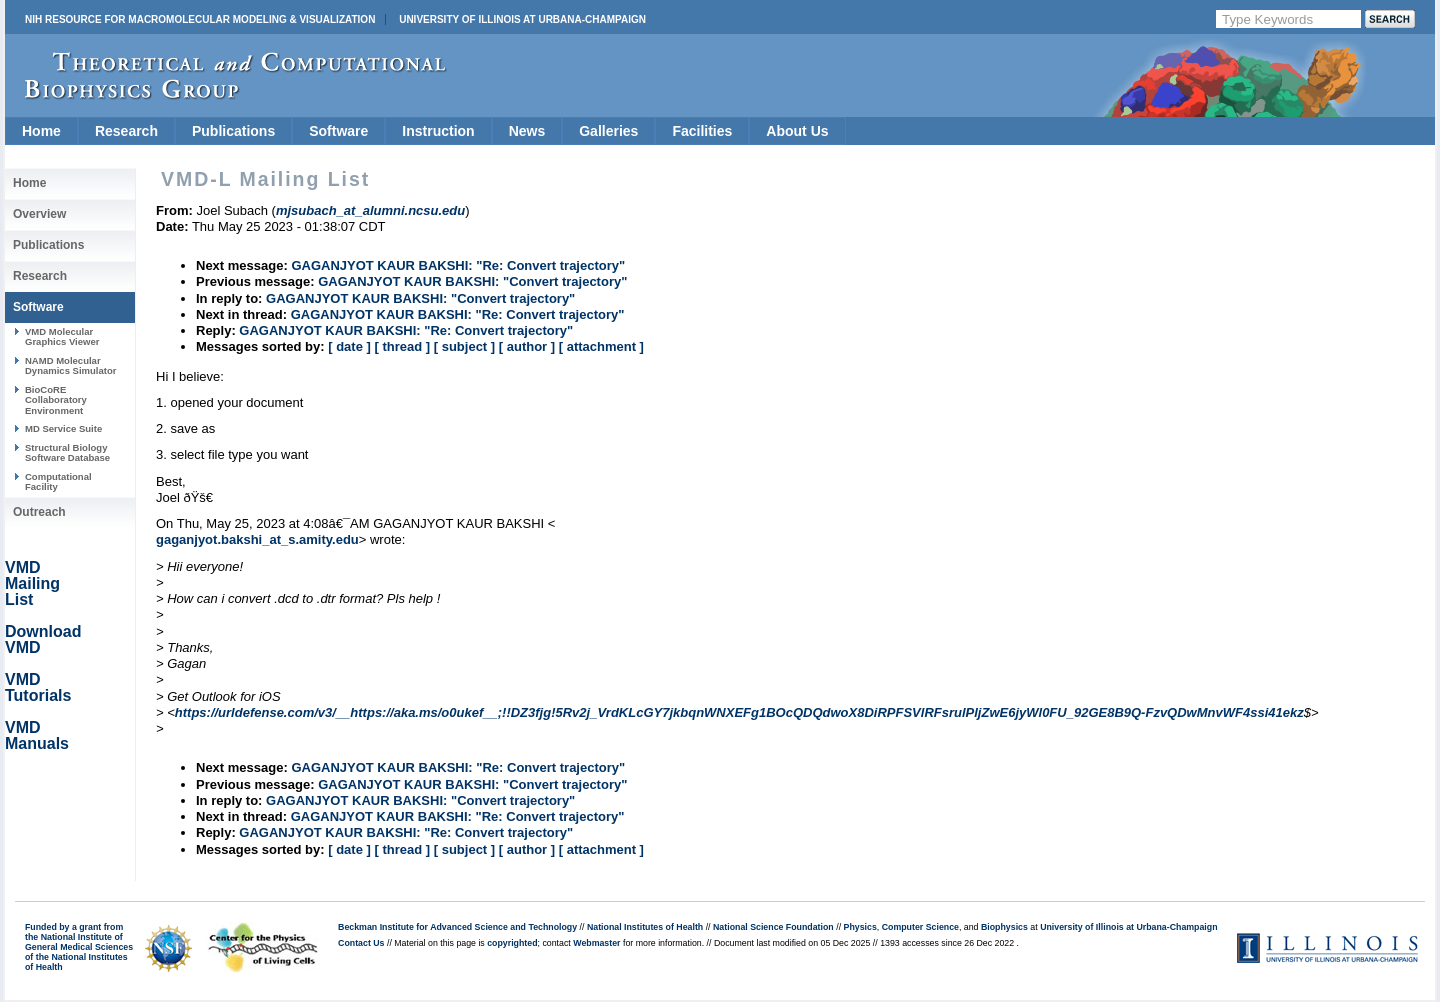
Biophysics (1004, 927)
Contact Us (361, 943)
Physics (860, 927)
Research (126, 131)
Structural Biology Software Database (67, 452)
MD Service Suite (63, 428)
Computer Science (920, 927)
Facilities (702, 131)
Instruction (438, 131)
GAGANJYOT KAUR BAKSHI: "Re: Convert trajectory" (458, 265)
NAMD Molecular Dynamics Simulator (71, 365)
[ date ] (349, 346)
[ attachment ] (601, 346)
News (527, 131)
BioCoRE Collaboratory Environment (56, 400)
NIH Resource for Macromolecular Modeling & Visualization (200, 19)
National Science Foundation (773, 927)
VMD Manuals (37, 735)
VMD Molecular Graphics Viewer (62, 336)
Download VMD (43, 639)
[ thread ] (402, 346)
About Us (797, 131)
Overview (39, 214)
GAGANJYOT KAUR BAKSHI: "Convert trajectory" (472, 281)
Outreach (39, 512)
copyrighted (512, 943)
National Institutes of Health (645, 927)
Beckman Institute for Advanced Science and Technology (457, 927)
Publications (233, 131)
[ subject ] (464, 346)
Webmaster (596, 943)
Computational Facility (58, 481)
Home (41, 131)
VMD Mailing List (32, 583)
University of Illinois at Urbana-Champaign (522, 19)
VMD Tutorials (38, 687)
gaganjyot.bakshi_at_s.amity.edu (257, 539)
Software (338, 131)
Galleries (608, 131)
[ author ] (527, 346)
